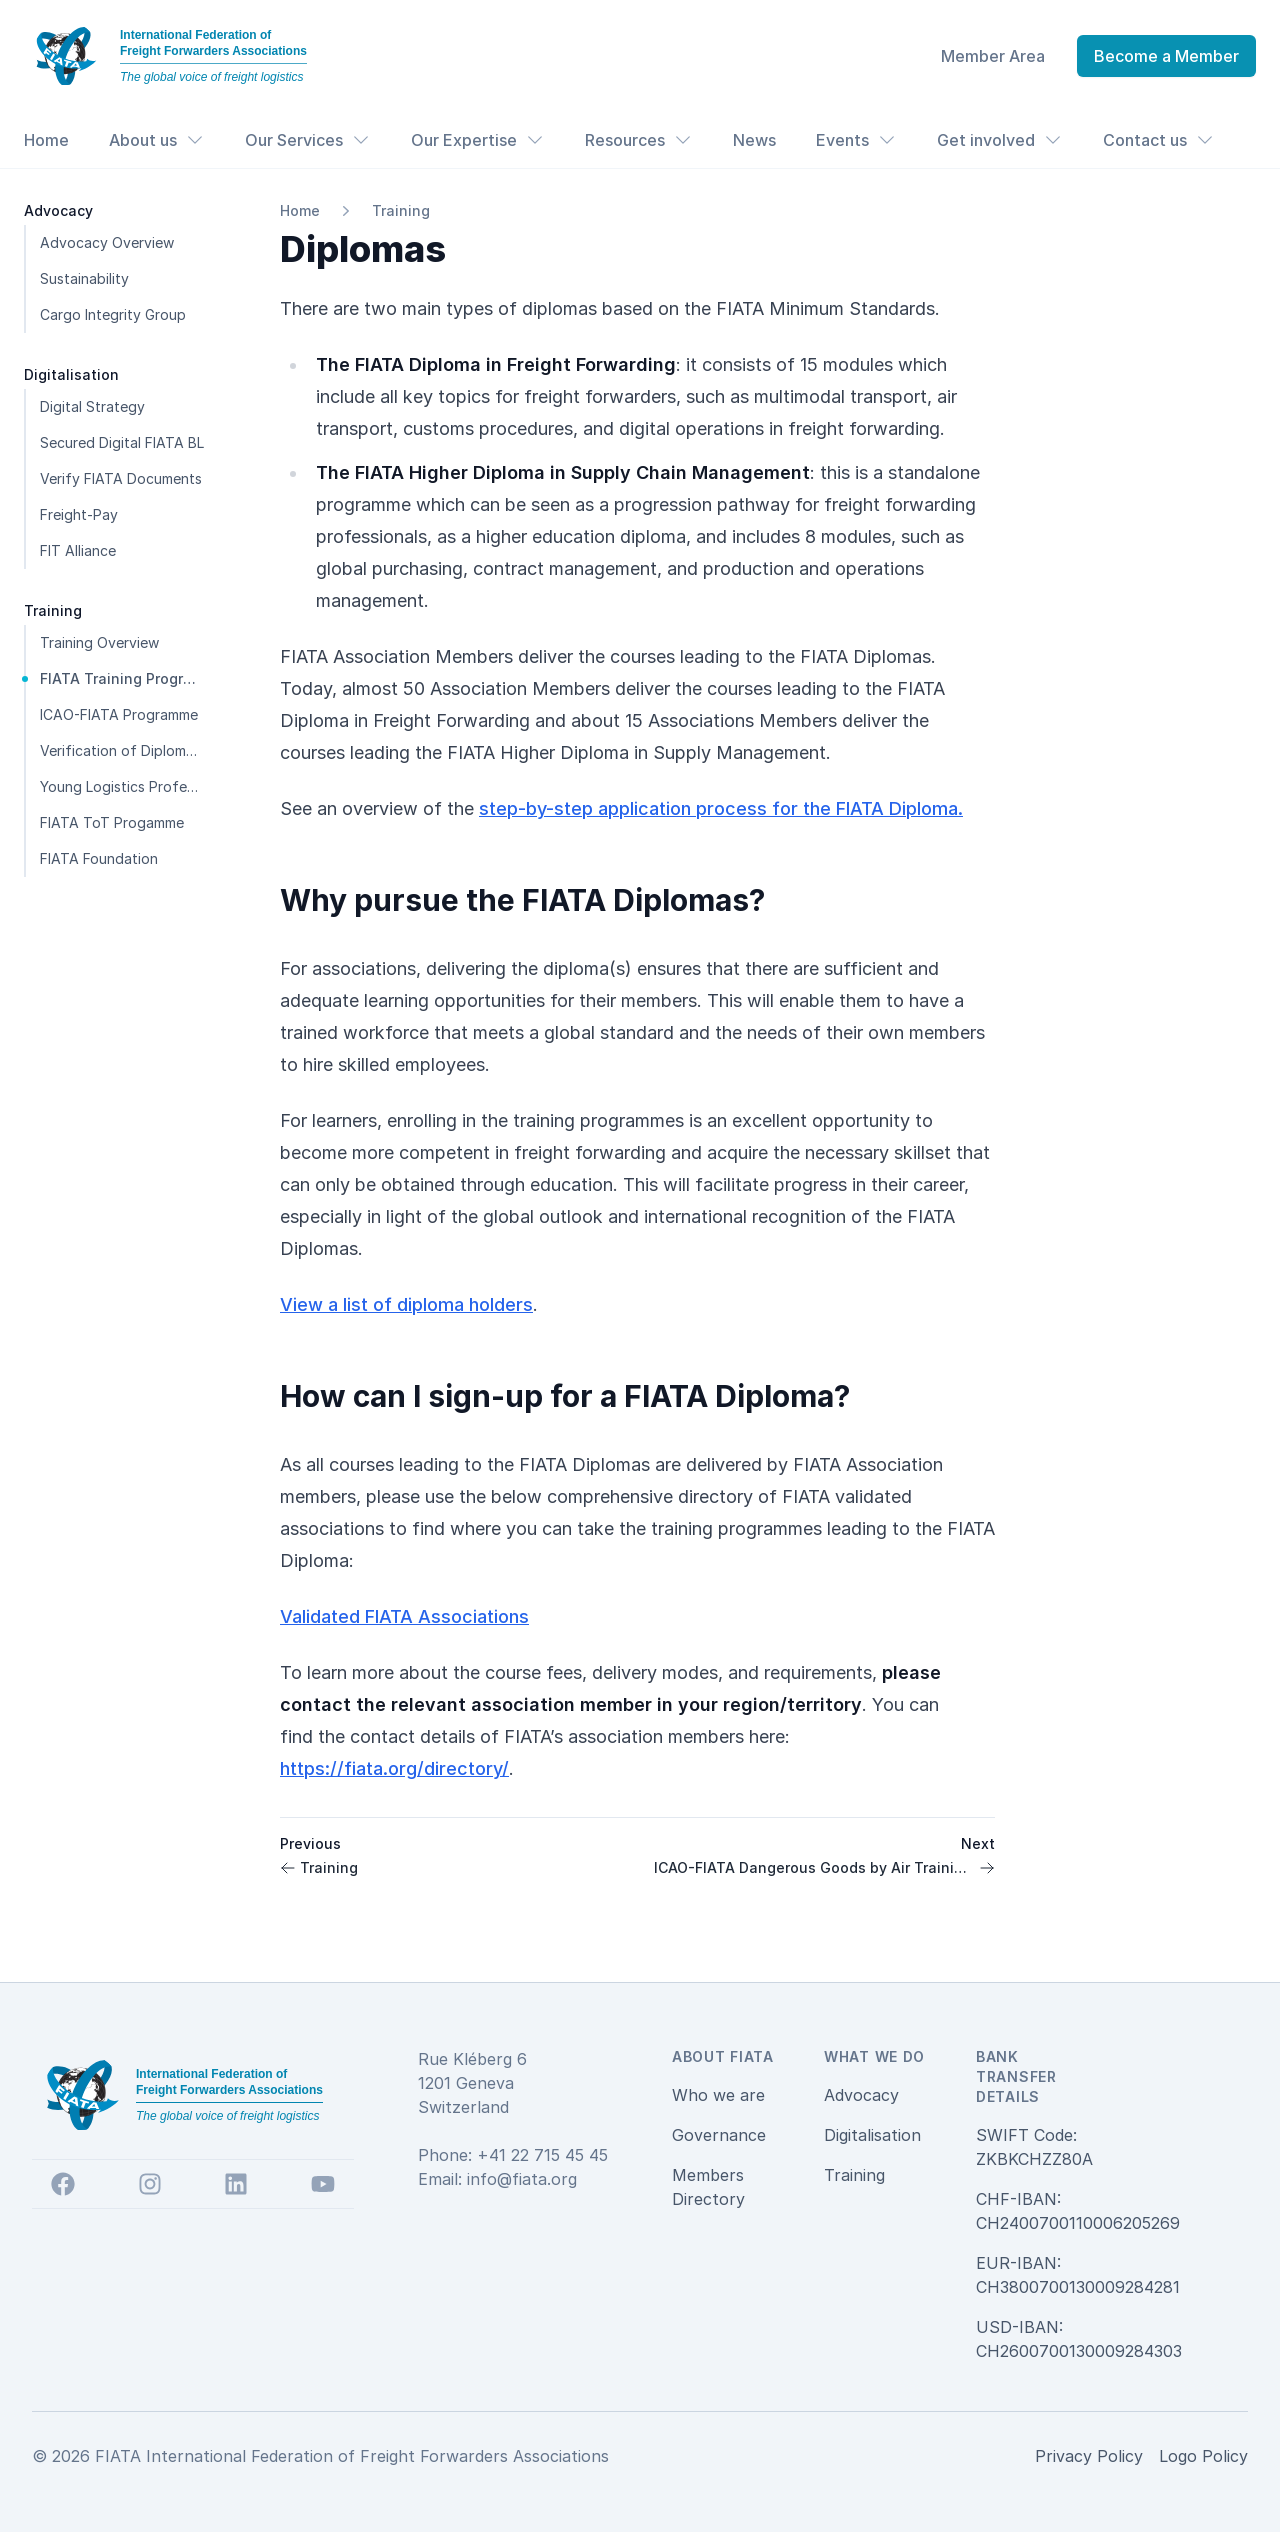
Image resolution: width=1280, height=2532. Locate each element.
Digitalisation (872, 2135)
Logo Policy (1203, 2456)
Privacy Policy (1089, 2456)
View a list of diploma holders (406, 1304)
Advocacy (861, 2095)
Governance (719, 2135)
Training (401, 210)
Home (46, 140)
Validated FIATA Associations (404, 1616)
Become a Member (1166, 56)
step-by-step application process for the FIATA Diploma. (721, 808)
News (754, 140)
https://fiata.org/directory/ (394, 1768)
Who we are (718, 2095)
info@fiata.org (522, 2179)
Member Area (993, 56)
